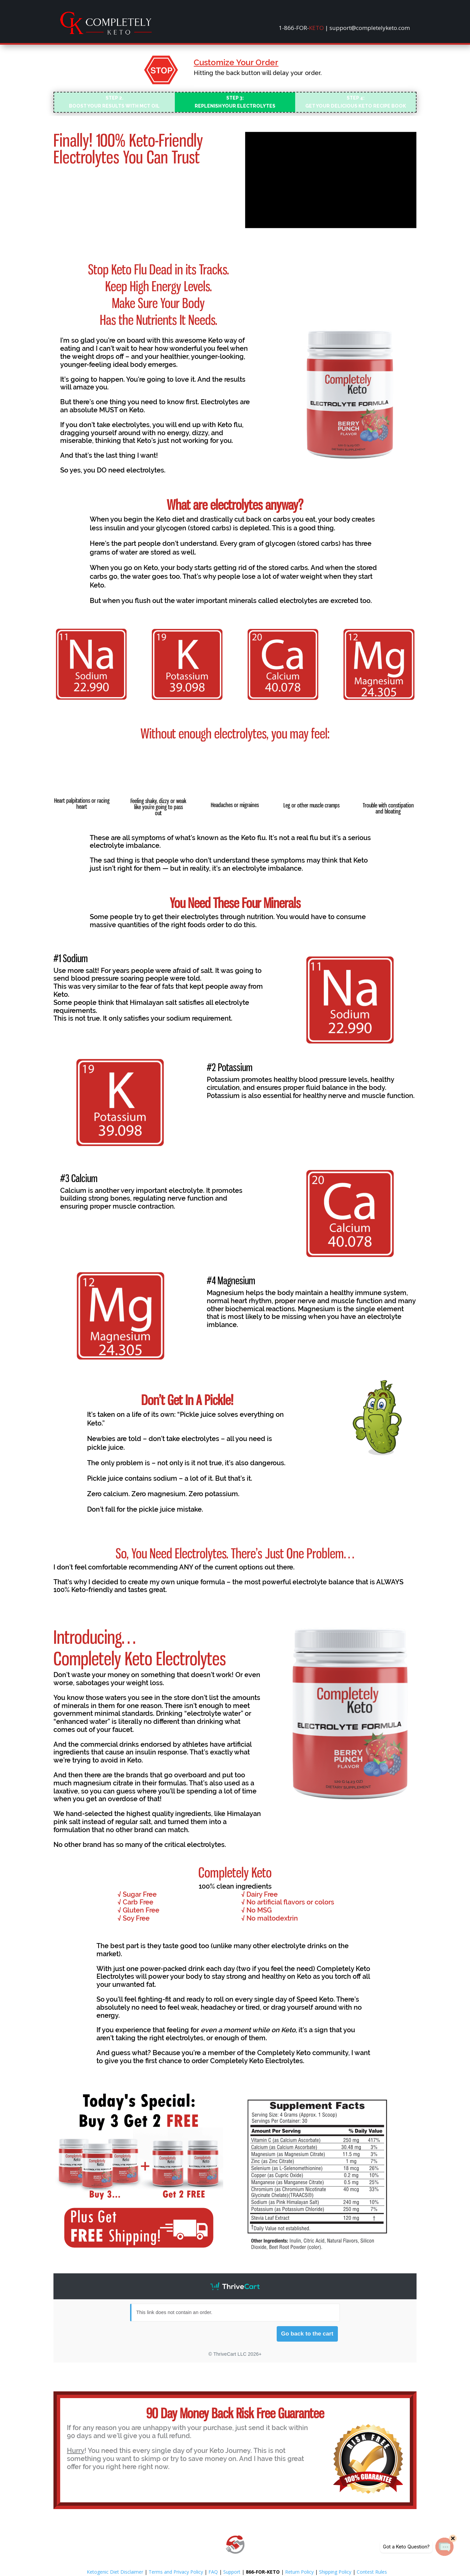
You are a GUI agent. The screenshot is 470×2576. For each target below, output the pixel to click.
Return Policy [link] (299, 2572)
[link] (106, 33)
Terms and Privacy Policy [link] (176, 2572)
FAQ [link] (213, 2572)
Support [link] (231, 2572)
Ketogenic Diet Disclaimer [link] (115, 2572)
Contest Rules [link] (372, 2572)
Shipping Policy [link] (335, 2572)
